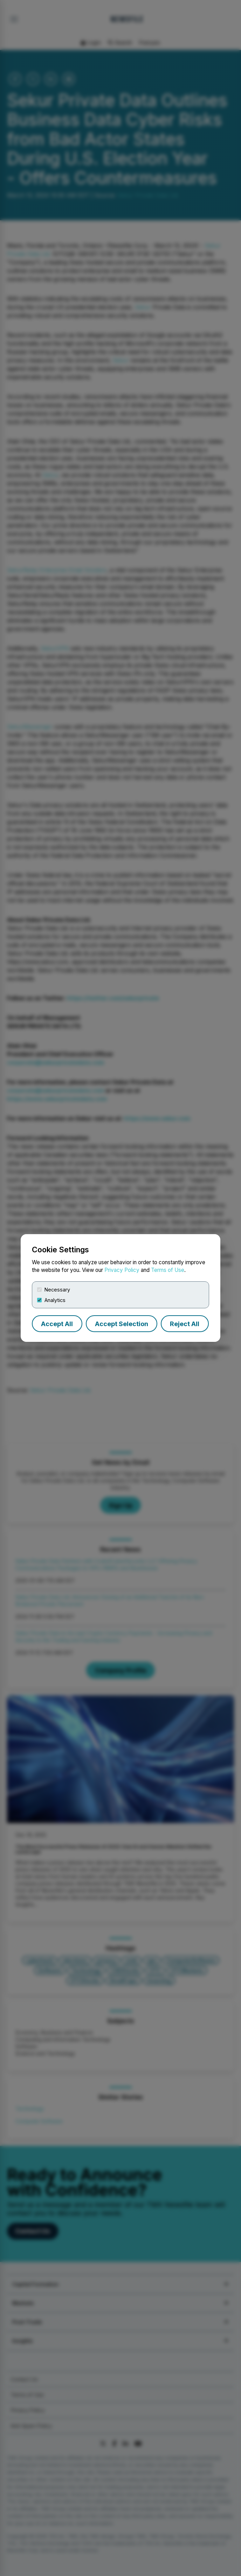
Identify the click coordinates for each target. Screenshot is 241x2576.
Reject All (184, 1324)
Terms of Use (167, 1270)
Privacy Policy (121, 1270)
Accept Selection (121, 1324)
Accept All (57, 1324)
